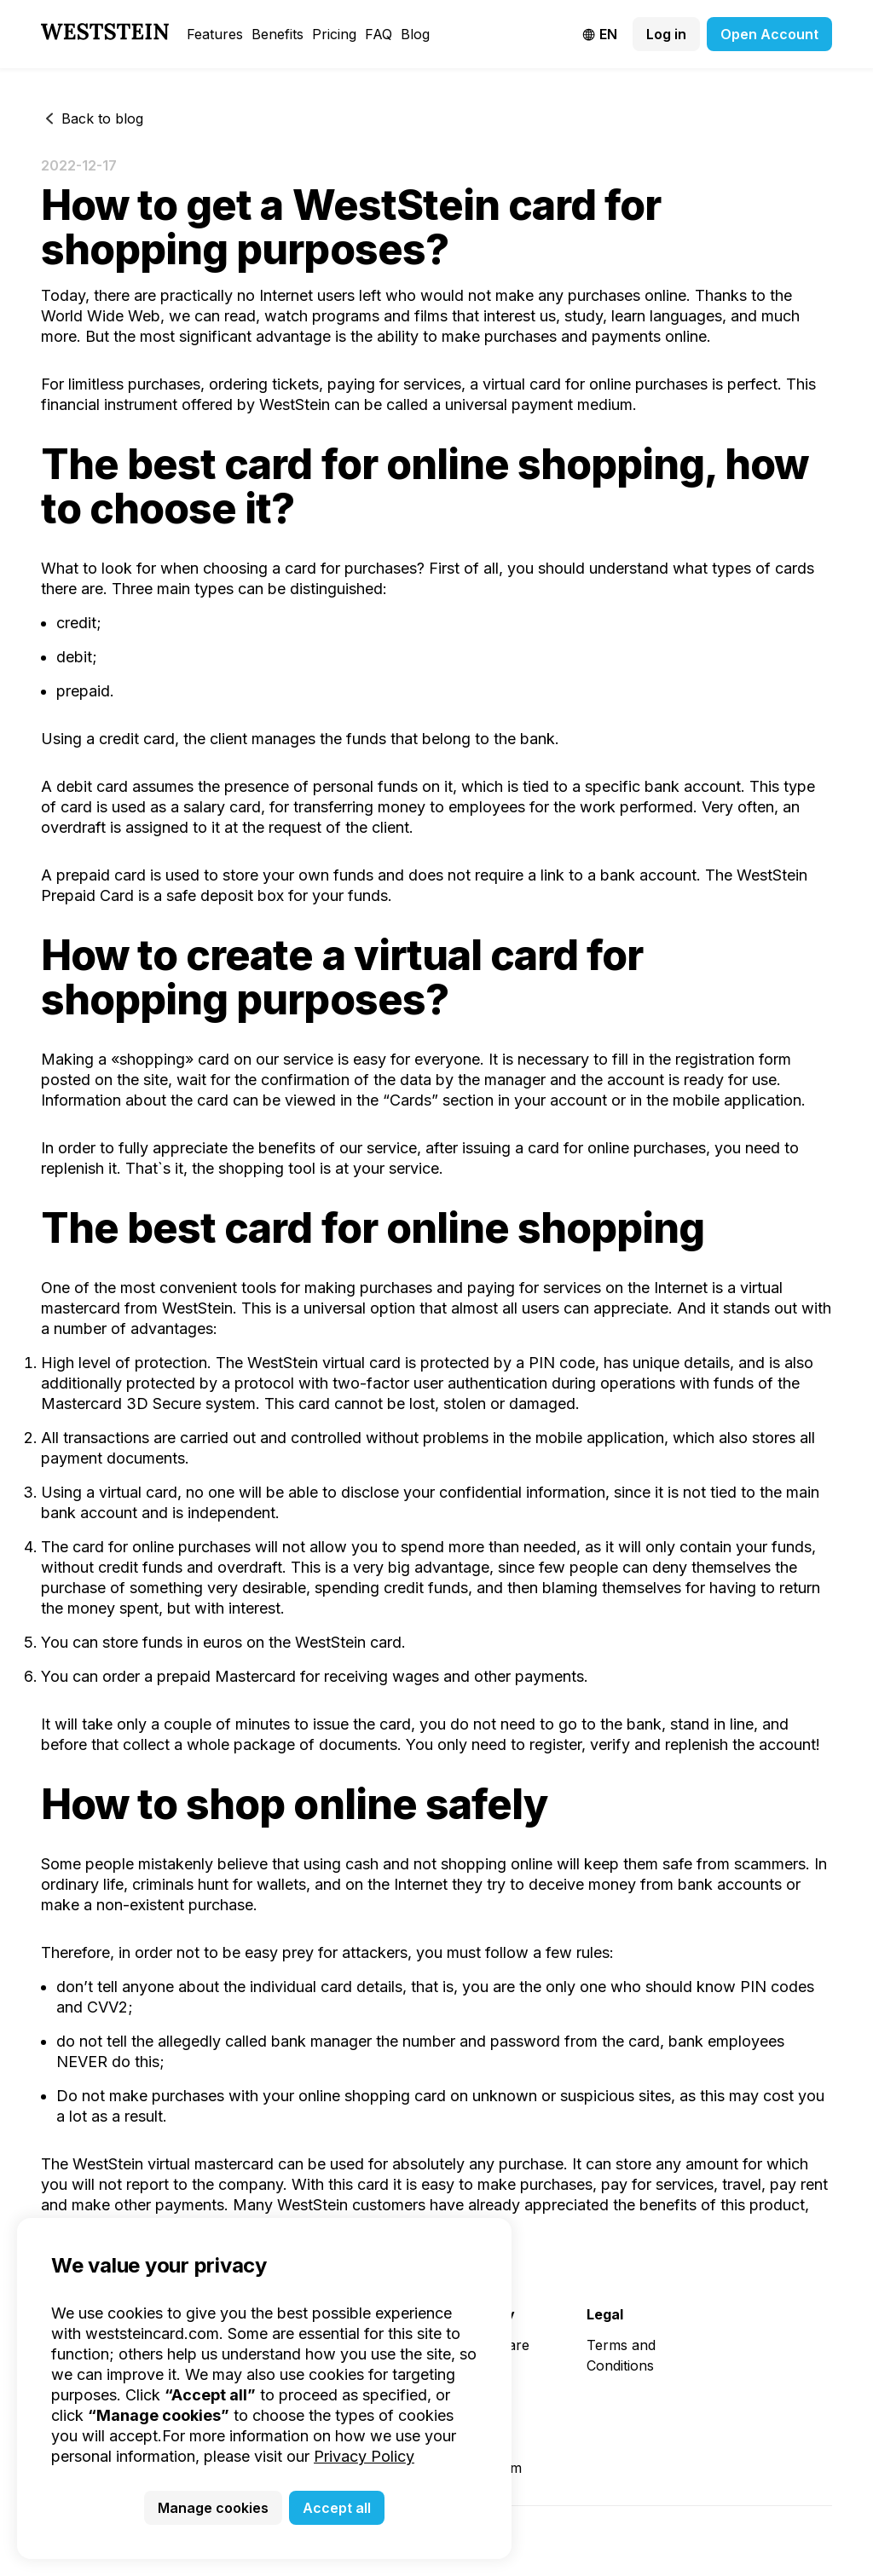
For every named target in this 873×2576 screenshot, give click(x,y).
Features (215, 34)
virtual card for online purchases (595, 384)
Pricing (334, 34)
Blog (415, 34)
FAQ (378, 34)
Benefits (277, 34)
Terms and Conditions (621, 2355)
